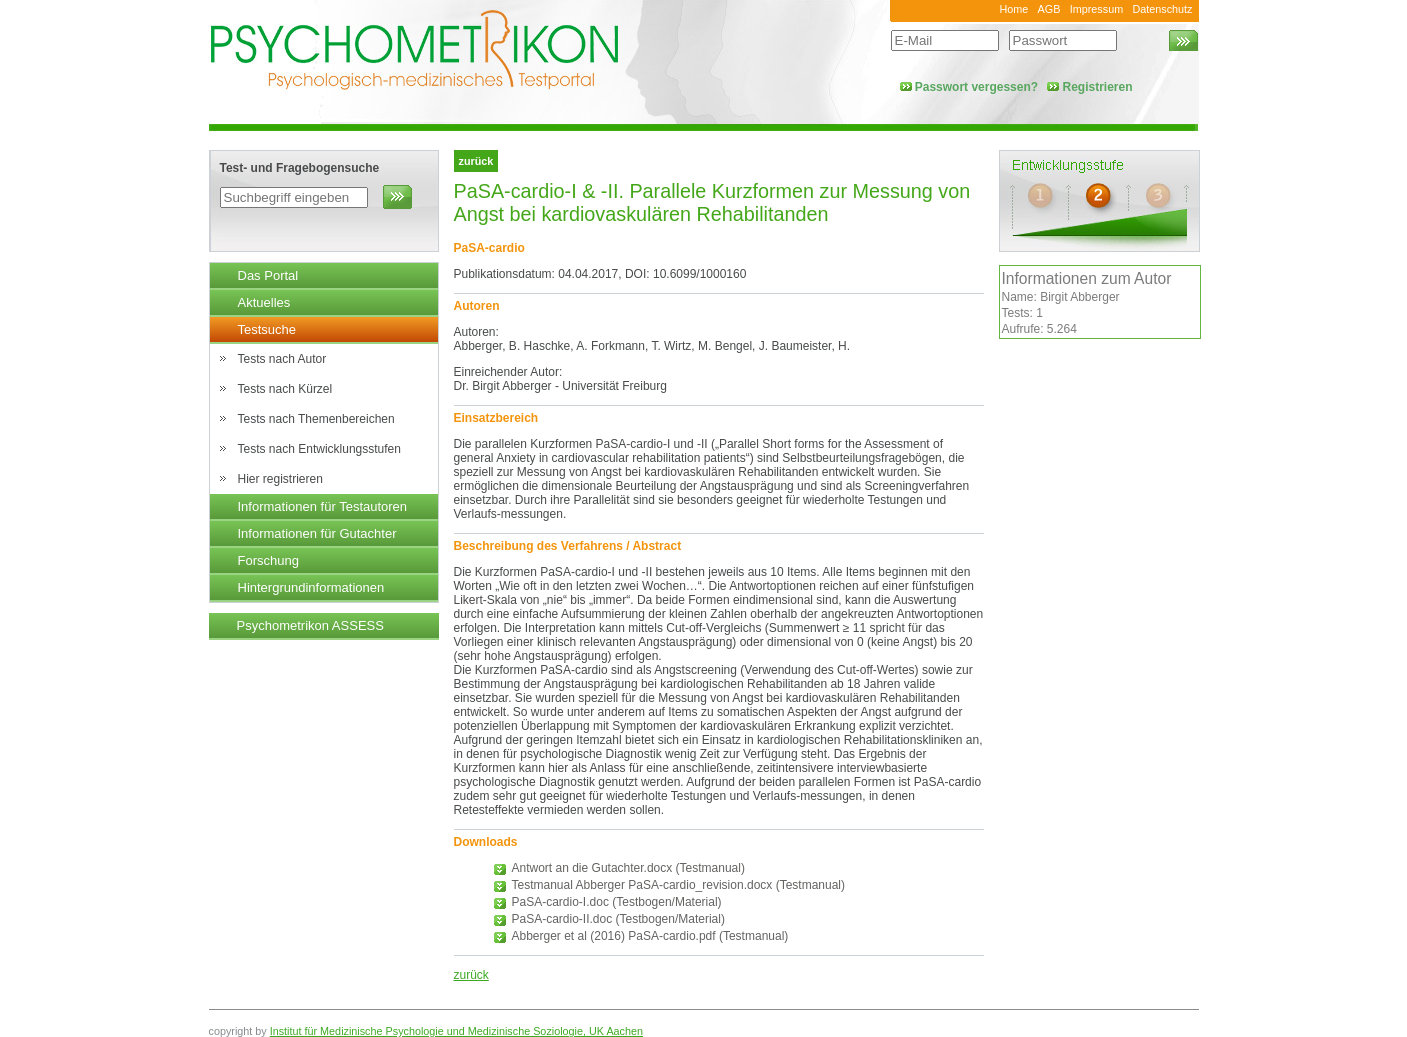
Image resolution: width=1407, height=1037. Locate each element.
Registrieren (1097, 87)
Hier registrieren (280, 479)
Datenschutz (1162, 9)
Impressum (1096, 9)
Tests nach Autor (282, 359)
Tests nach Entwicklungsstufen (319, 449)
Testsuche (267, 329)
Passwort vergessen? (976, 87)
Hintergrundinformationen (311, 587)
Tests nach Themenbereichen (316, 419)
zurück (471, 975)
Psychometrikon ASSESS (310, 625)
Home (1013, 9)
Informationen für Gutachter (317, 533)
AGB (1049, 9)
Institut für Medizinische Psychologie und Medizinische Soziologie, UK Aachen (456, 1031)
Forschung (268, 560)
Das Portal (268, 275)
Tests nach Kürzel (285, 389)
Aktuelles (264, 302)
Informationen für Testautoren (323, 506)
